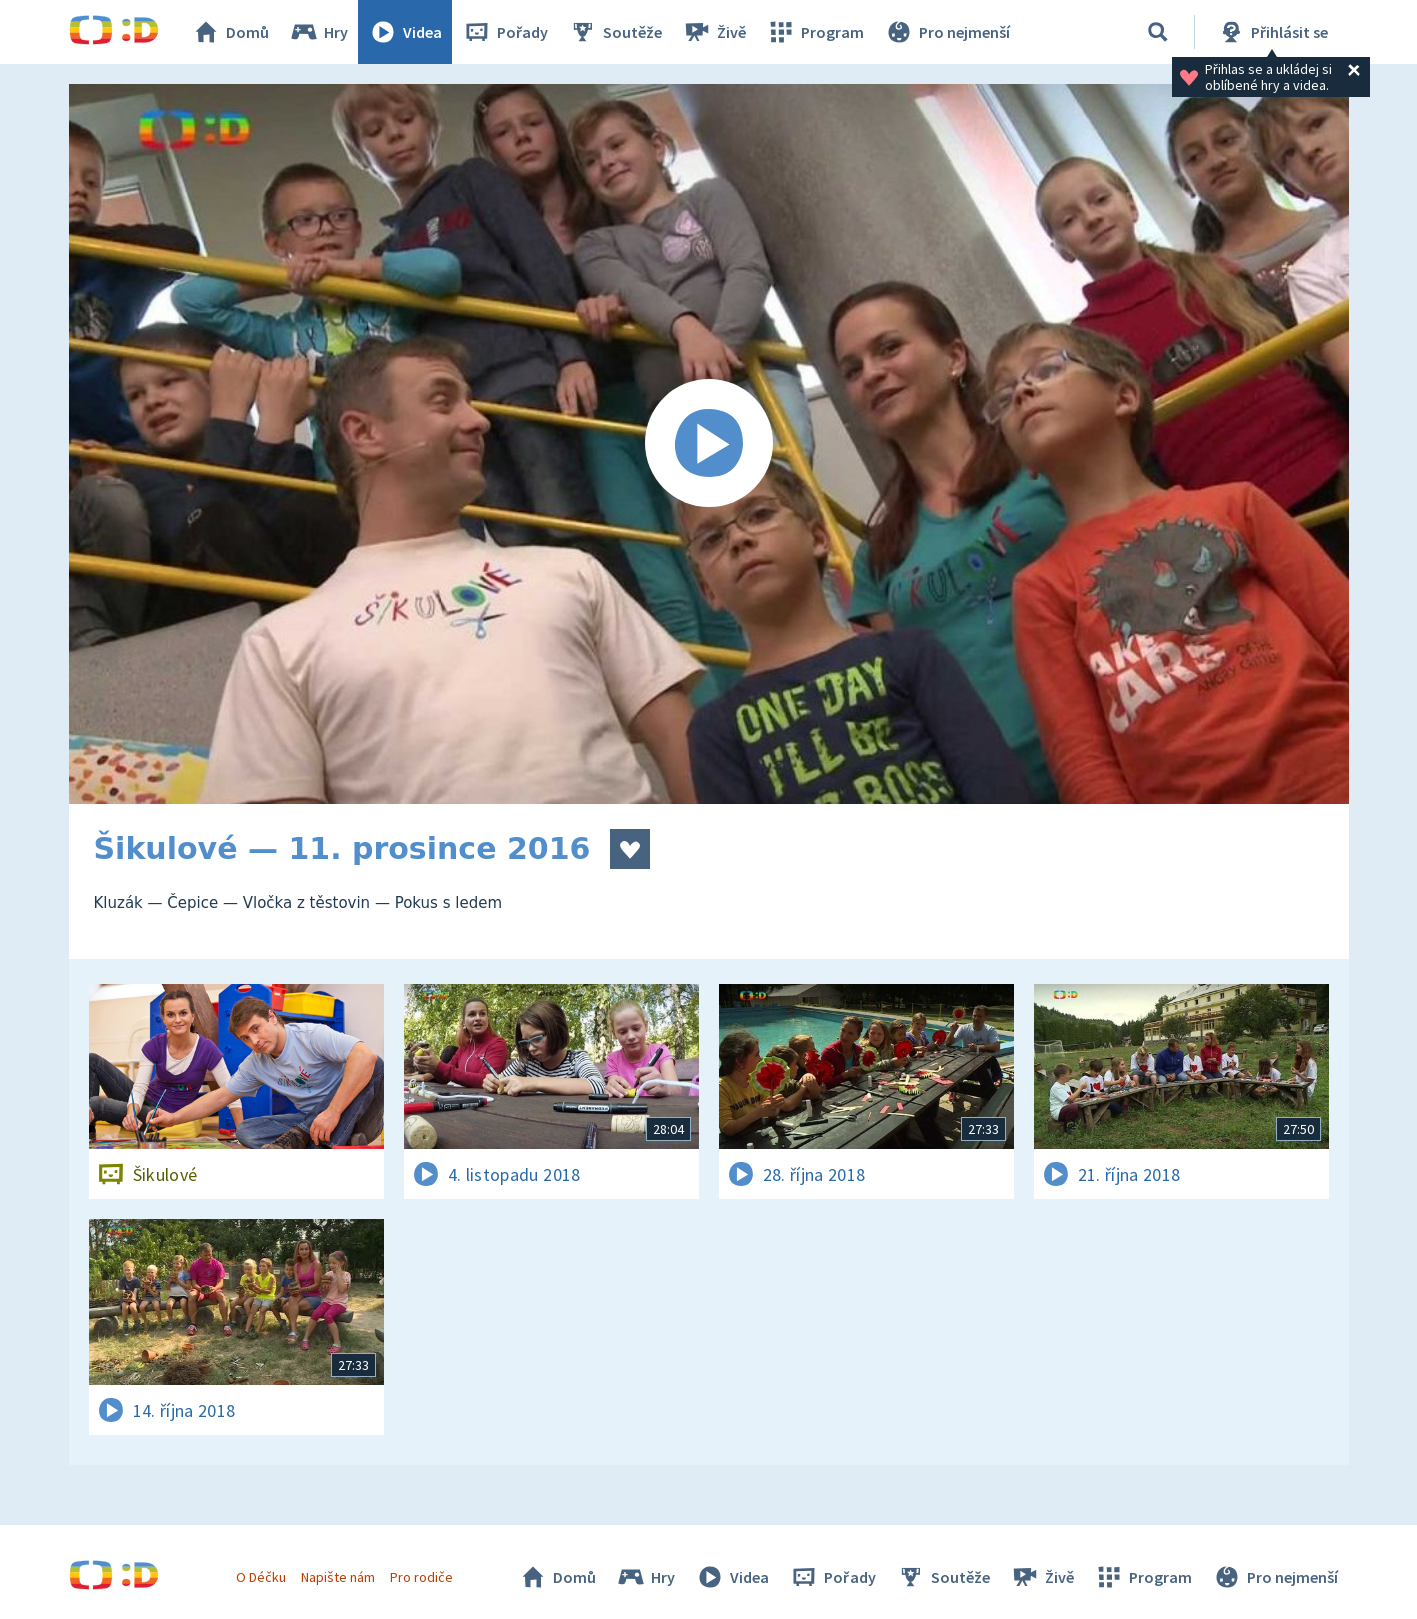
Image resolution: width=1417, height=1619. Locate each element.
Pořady (505, 32)
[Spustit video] (709, 444)
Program (815, 32)
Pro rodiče (421, 1577)
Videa (405, 32)
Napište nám (338, 1577)
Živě (714, 32)
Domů (230, 32)
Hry (318, 32)
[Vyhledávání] (1158, 32)
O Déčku (261, 1577)
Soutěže (615, 32)
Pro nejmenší (947, 32)
